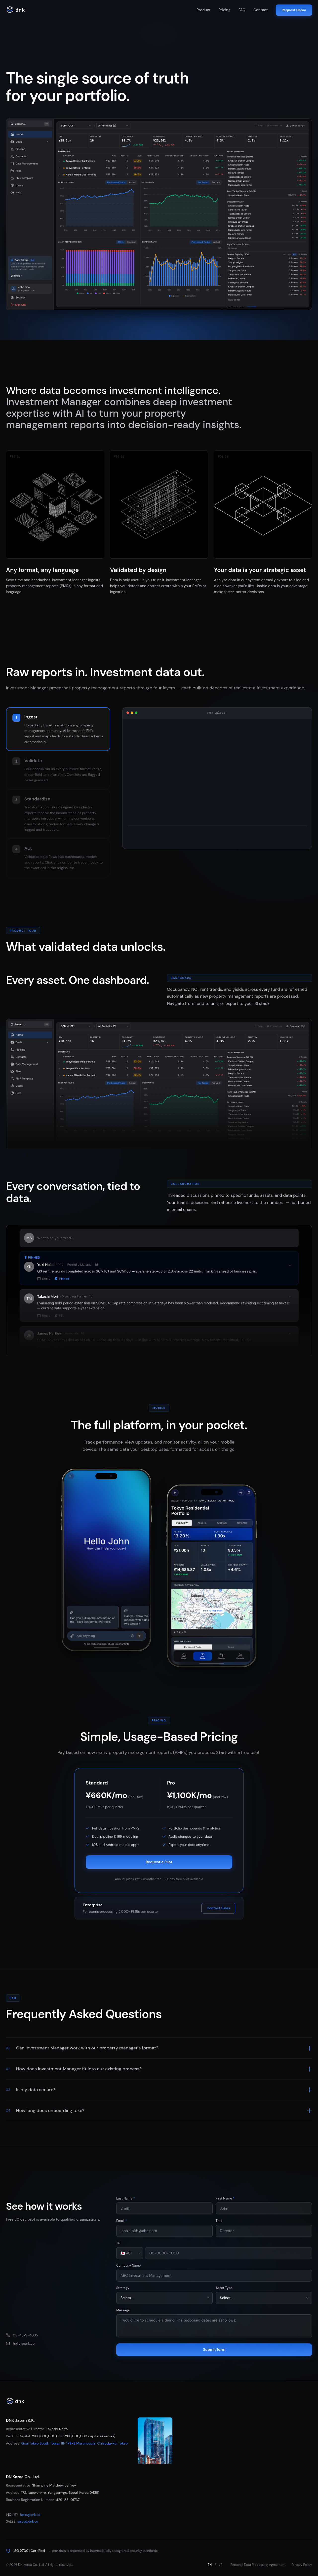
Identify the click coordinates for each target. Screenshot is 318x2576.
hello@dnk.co (30, 2515)
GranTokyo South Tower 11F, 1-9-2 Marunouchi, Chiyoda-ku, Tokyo (74, 2443)
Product (203, 9)
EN (210, 2565)
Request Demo (294, 10)
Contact (260, 9)
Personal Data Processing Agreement (258, 2565)
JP (220, 2565)
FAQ (241, 9)
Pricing (225, 9)
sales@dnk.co (27, 2521)
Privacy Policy (301, 2565)
